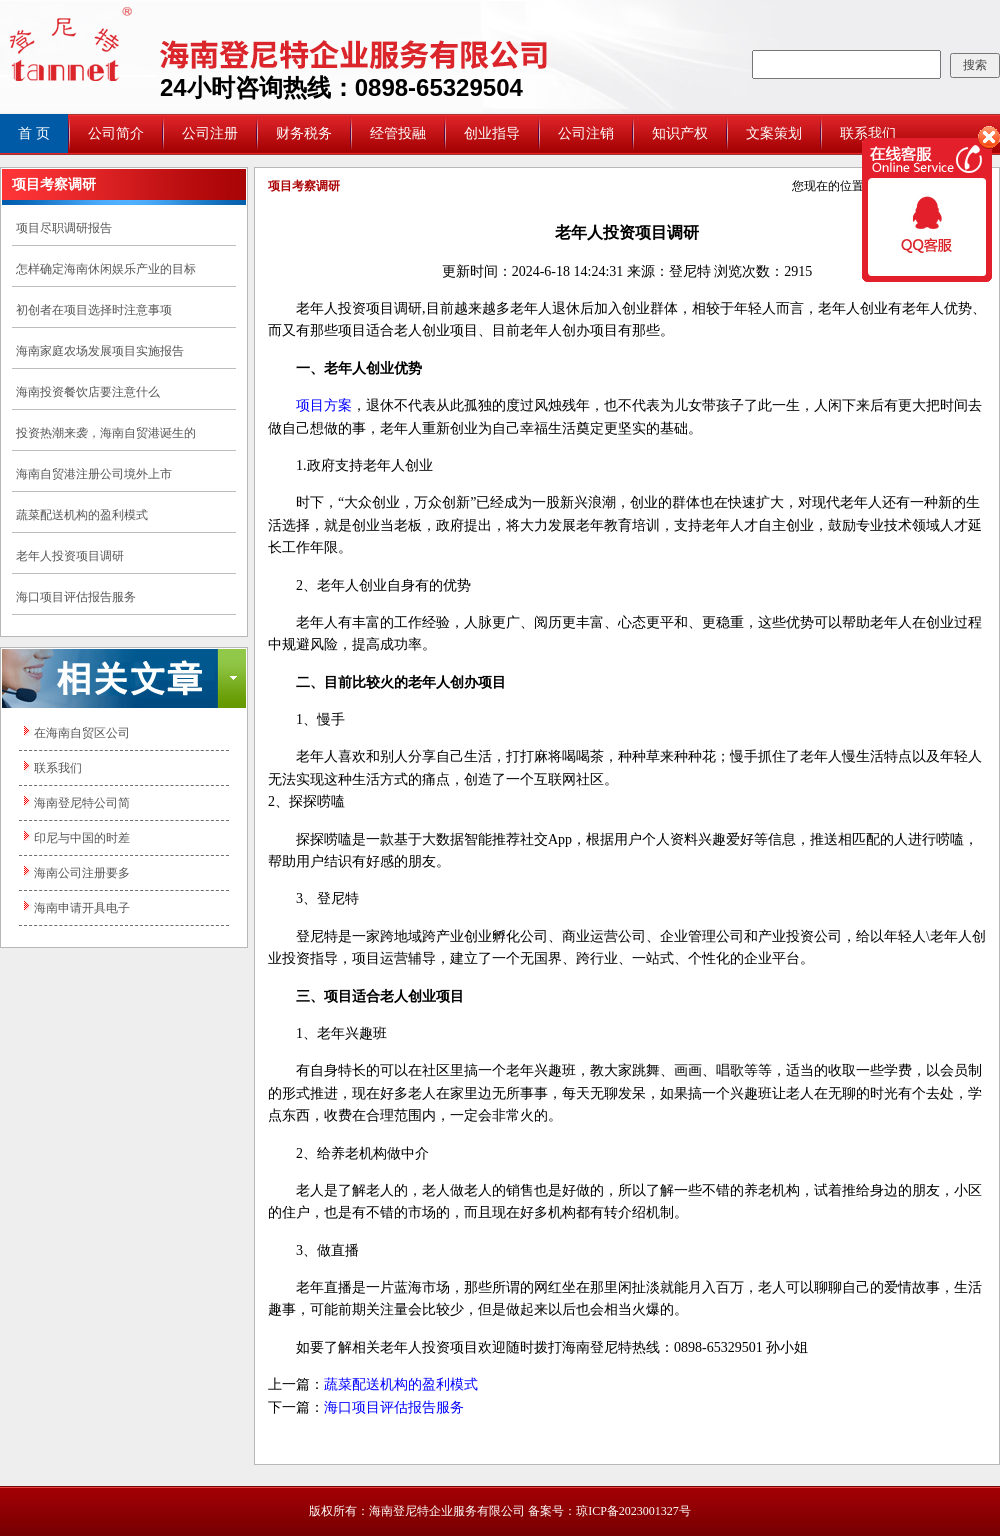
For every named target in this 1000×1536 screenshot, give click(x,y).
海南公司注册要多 (82, 873)
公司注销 (586, 133)
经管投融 (398, 133)
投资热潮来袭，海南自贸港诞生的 (106, 433)
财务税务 (304, 133)
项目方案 (324, 405)
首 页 (34, 133)
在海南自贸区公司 (82, 733)
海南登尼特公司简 (82, 803)
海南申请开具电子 (82, 908)
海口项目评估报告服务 (76, 597)
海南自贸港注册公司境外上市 (94, 474)
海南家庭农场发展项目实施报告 (100, 351)
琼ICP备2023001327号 (633, 1511)
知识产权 (680, 133)
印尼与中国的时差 (82, 838)
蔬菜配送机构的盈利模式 (82, 515)
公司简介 (116, 133)
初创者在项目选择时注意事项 (94, 310)
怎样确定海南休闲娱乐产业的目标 (106, 269)
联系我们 (58, 768)
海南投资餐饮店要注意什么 (88, 392)
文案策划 (774, 133)
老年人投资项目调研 (70, 556)
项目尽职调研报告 (64, 228)
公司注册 (210, 133)
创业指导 (492, 133)
